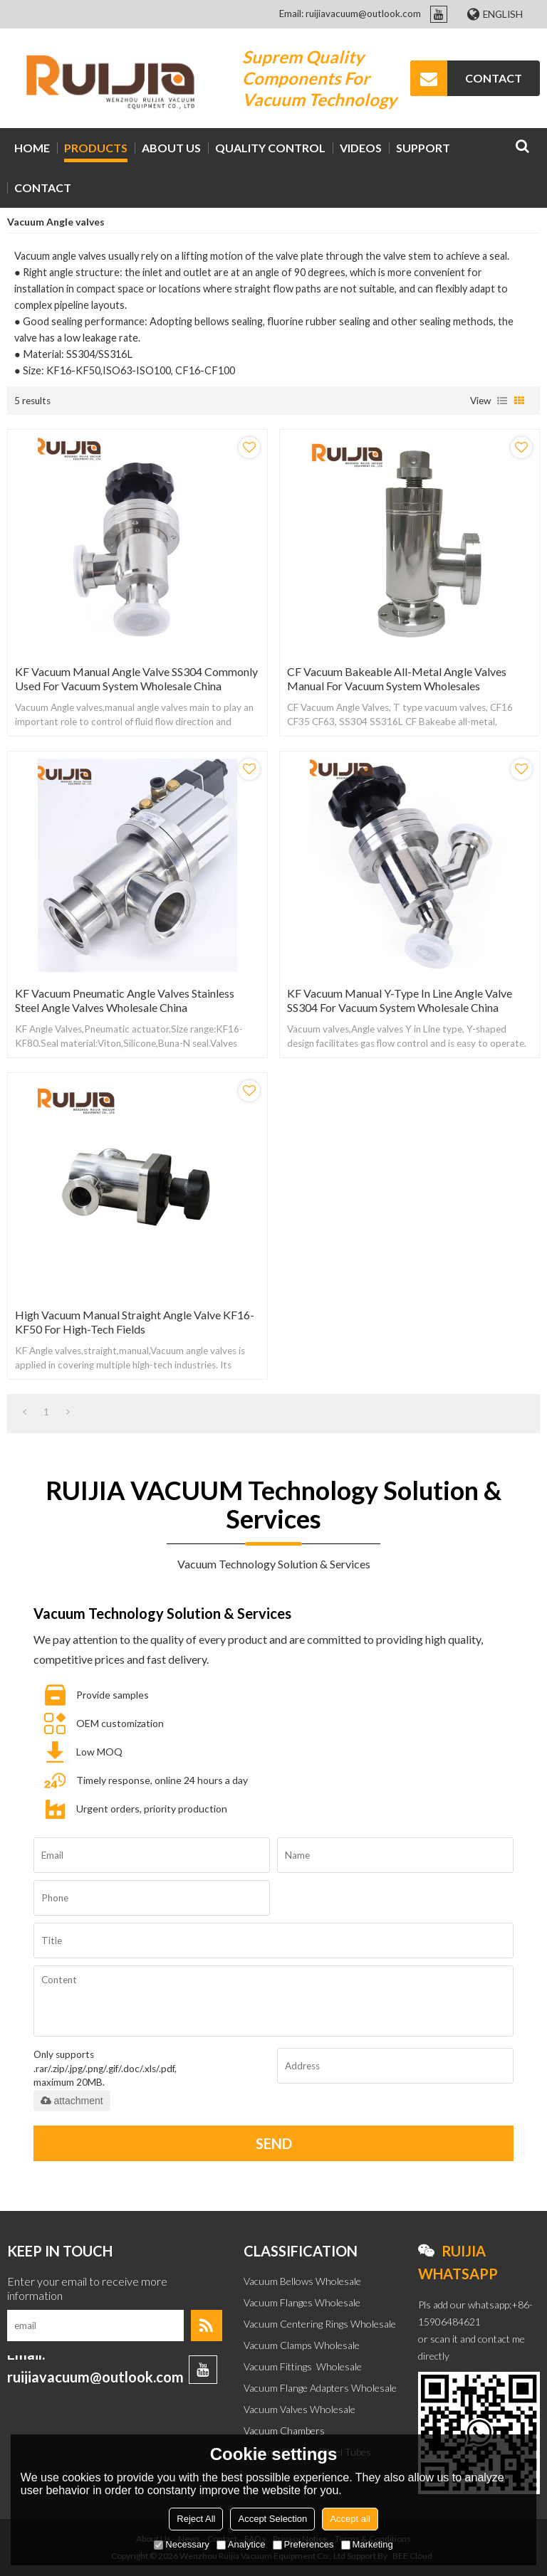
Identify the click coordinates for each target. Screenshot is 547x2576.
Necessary (181, 2544)
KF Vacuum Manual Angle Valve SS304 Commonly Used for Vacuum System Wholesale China (136, 678)
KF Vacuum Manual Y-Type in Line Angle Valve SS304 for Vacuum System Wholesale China (399, 1000)
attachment (72, 2100)
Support (423, 147)
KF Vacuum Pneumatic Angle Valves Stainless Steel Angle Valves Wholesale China (124, 1000)
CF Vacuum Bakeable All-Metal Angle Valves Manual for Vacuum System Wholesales (396, 678)
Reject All (196, 2518)
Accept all (350, 2518)
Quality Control (270, 147)
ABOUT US (171, 147)
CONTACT (493, 78)
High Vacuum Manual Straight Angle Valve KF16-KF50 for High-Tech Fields (134, 1322)
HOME (32, 147)
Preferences (303, 2544)
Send (274, 2143)
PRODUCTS (95, 147)
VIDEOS (361, 147)
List (502, 401)
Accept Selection (272, 2518)
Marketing (367, 2544)
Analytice (241, 2544)
